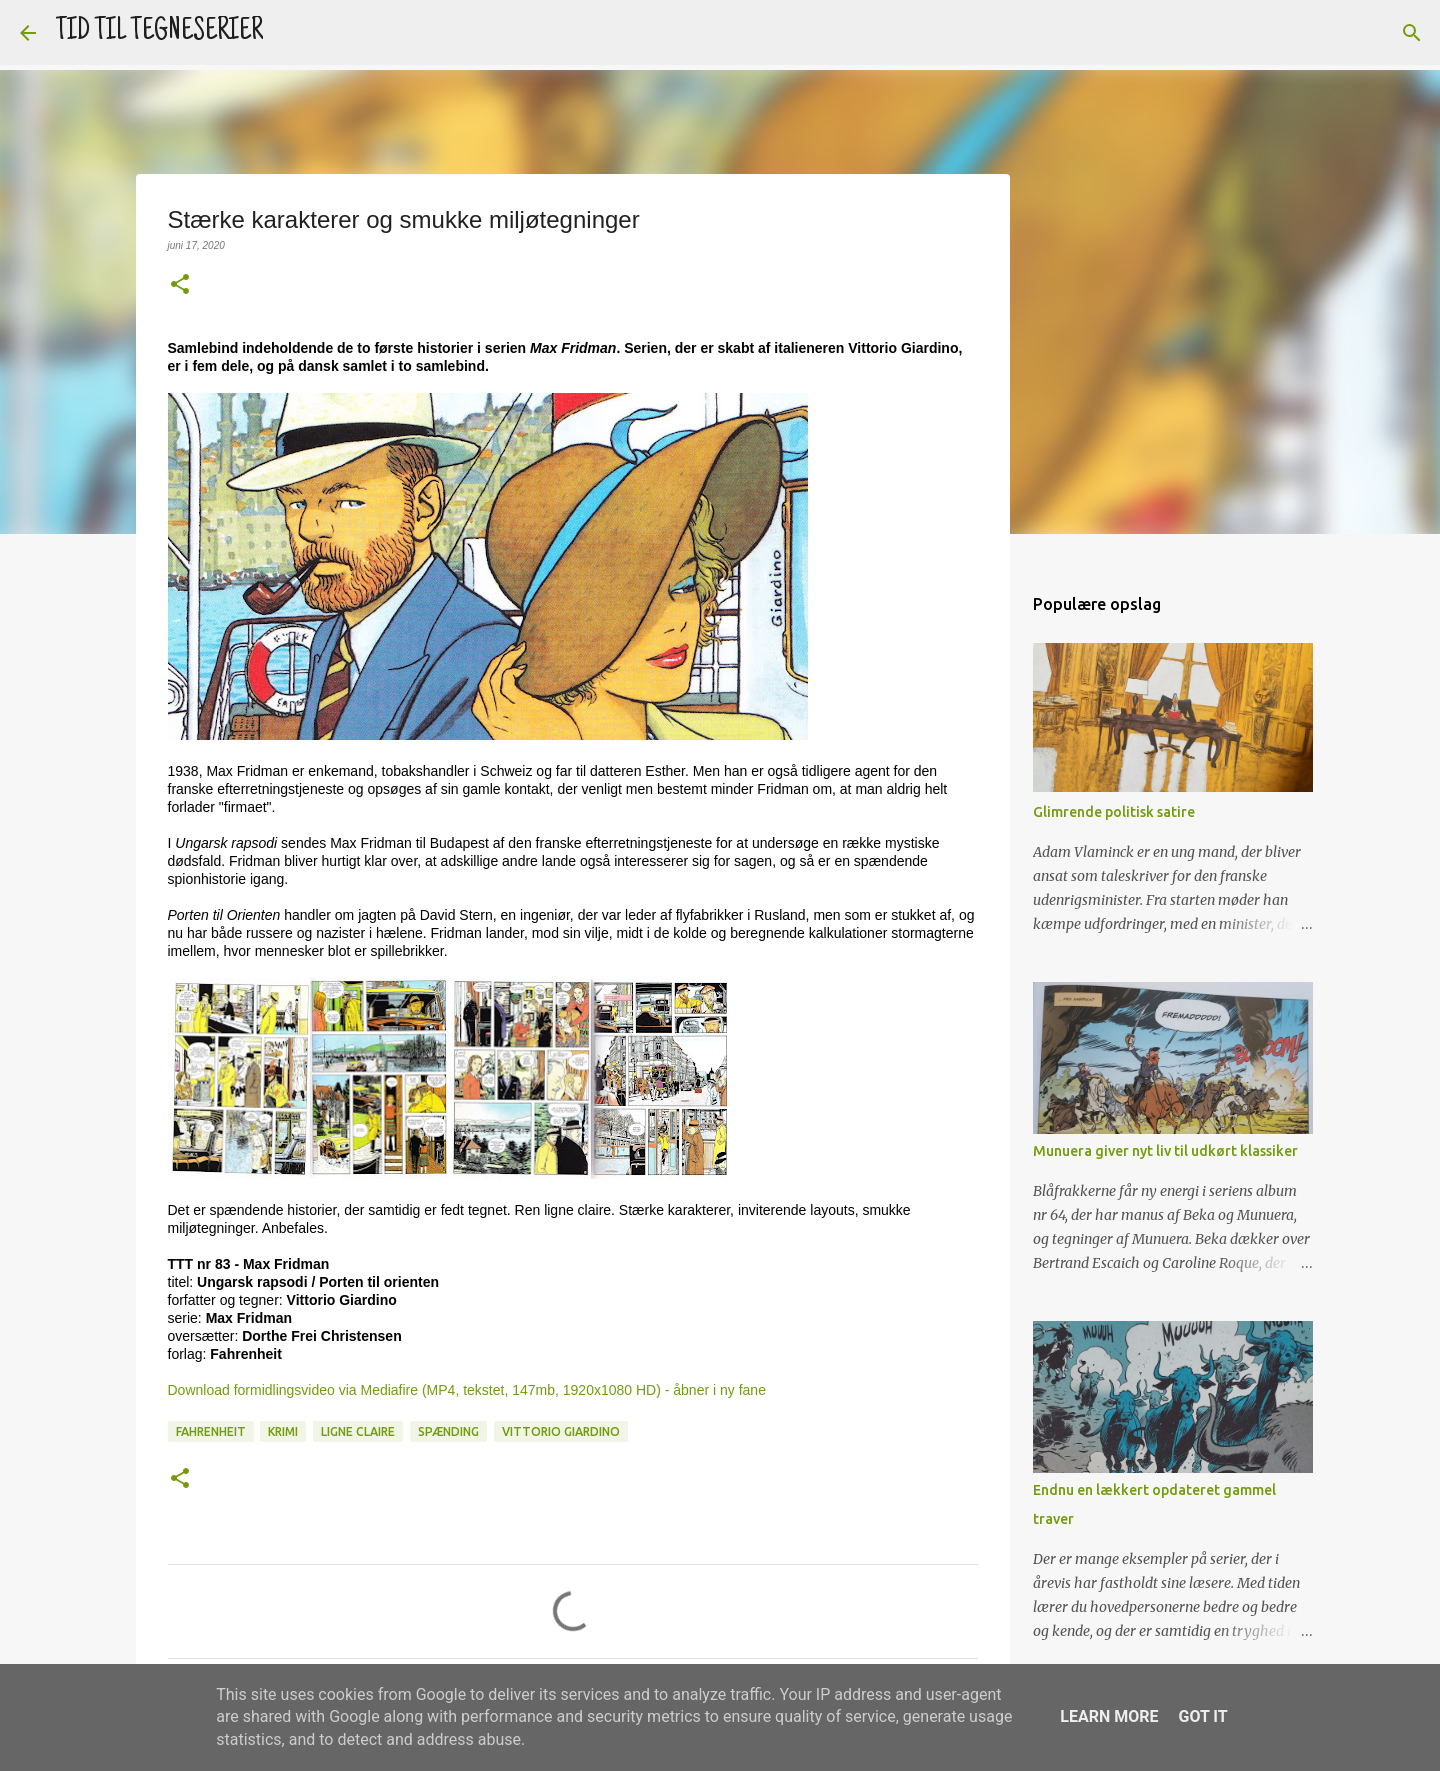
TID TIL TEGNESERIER (159, 32)
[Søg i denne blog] (1319, 33)
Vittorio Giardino (561, 1431)
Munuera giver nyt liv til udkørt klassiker (1165, 1151)
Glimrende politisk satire (1114, 812)
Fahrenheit (211, 1431)
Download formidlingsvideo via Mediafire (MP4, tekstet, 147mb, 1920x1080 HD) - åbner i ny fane (467, 1390)
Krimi (283, 1431)
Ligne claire (358, 1431)
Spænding (448, 1431)
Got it (1202, 1716)
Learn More (1109, 1716)
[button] (180, 285)
